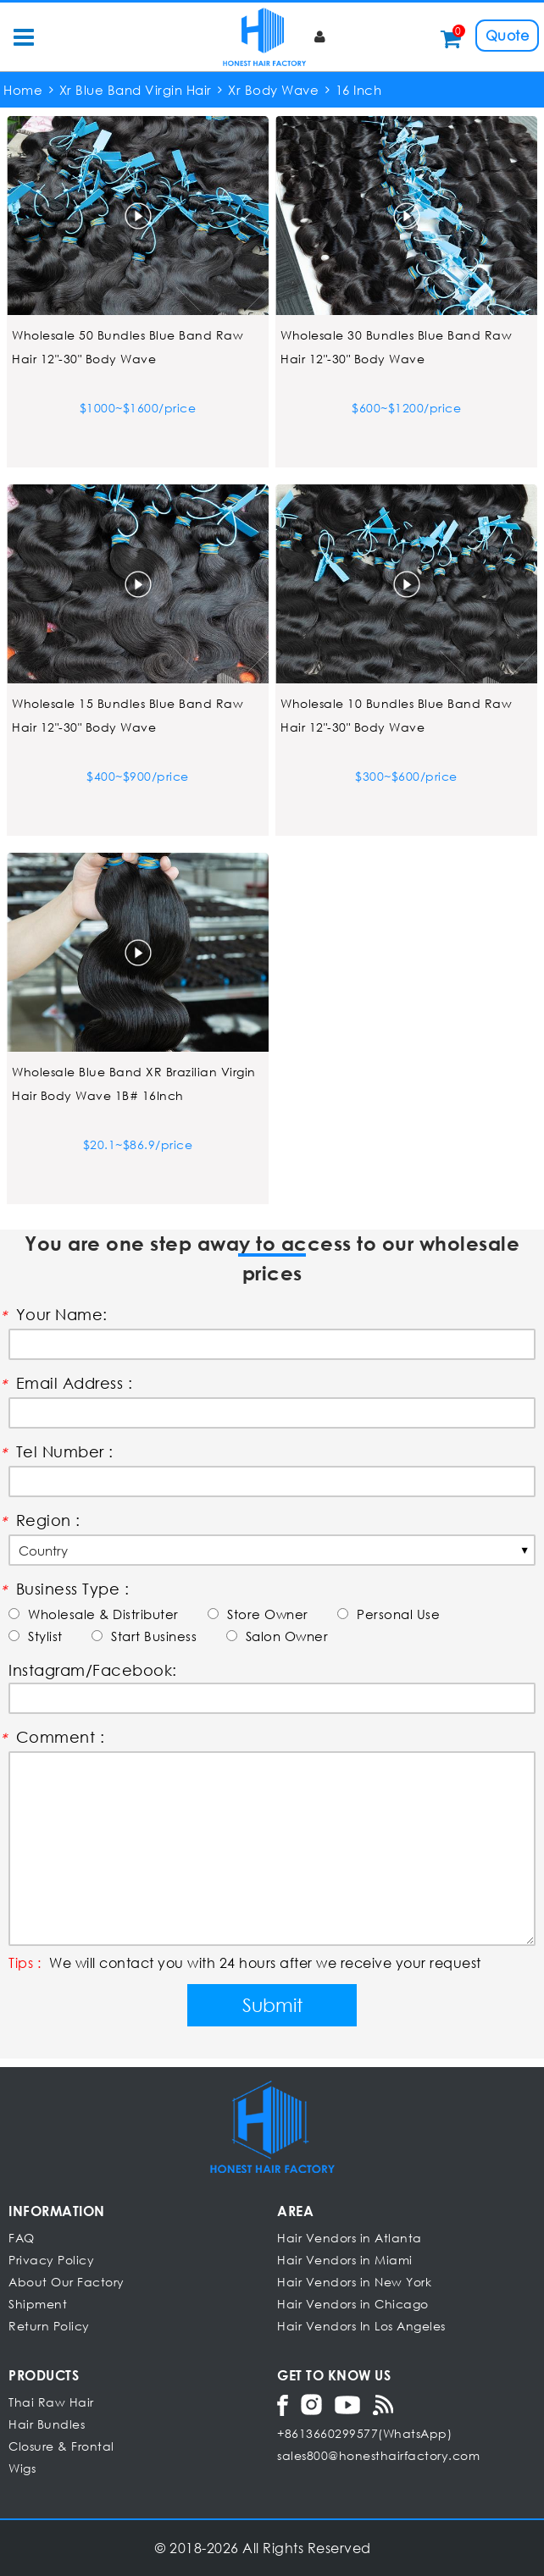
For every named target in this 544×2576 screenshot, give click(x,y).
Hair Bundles (46, 2424)
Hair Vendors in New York (354, 2282)
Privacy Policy (51, 2260)
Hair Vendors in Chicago (353, 2304)
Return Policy (49, 2326)
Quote (508, 35)
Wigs (22, 2468)
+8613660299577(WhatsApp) (364, 2433)
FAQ (21, 2238)
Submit (272, 2004)
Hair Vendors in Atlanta (349, 2238)
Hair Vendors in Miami (345, 2260)
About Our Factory (66, 2282)
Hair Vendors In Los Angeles (361, 2326)
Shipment (37, 2304)
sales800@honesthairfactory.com (378, 2455)
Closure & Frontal (61, 2446)
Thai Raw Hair (51, 2402)
